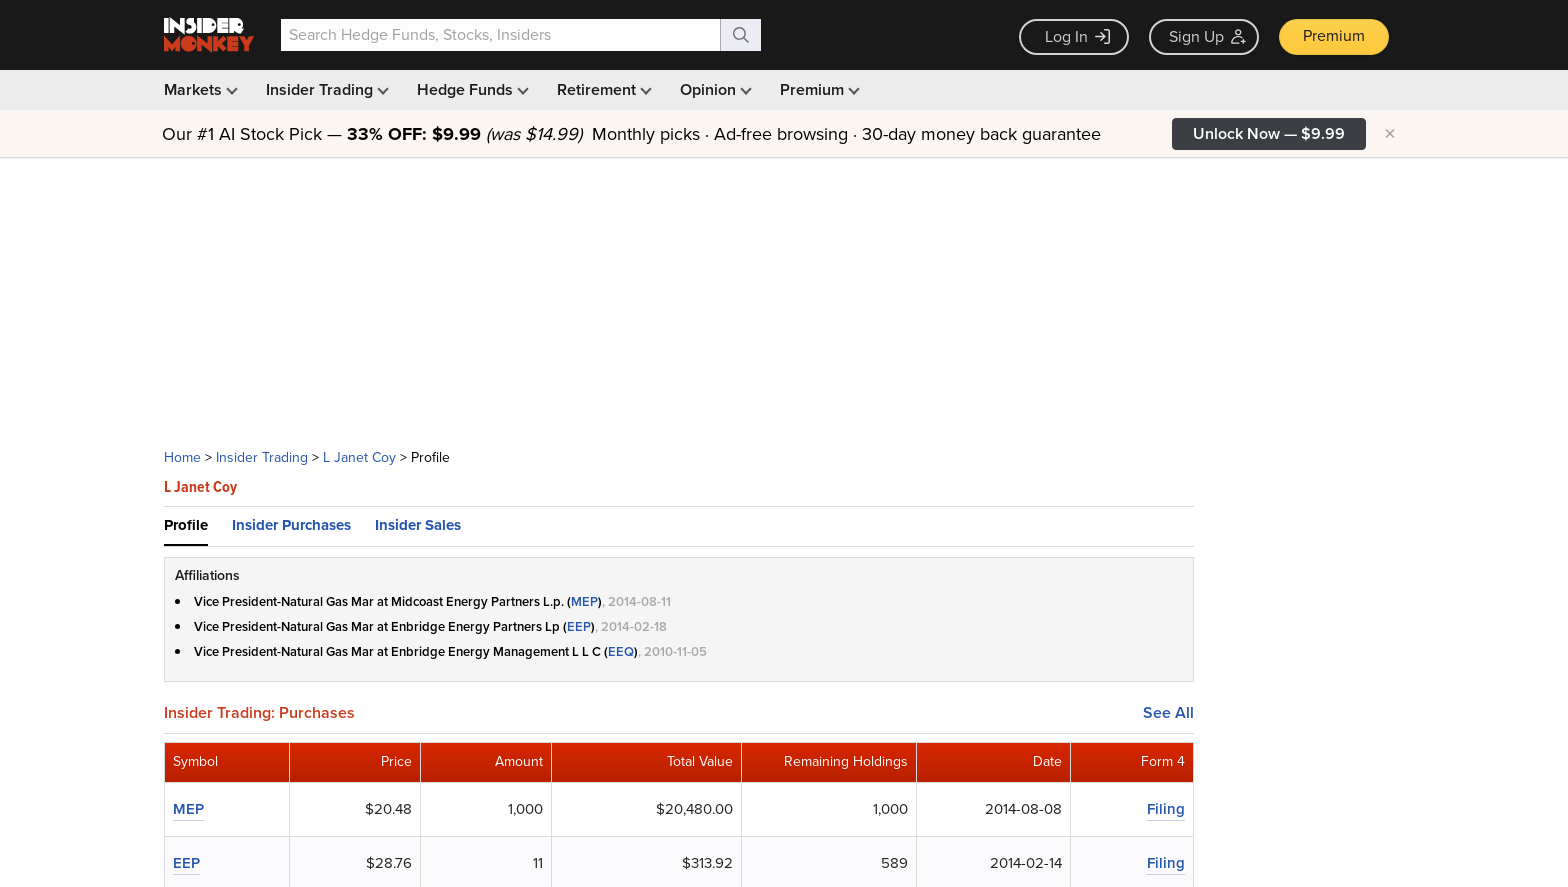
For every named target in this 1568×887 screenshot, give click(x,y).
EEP (579, 626)
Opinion (714, 89)
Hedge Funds (471, 89)
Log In (1077, 36)
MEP (584, 601)
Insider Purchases (291, 525)
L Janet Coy (359, 457)
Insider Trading (325, 89)
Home (182, 457)
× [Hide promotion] (1390, 134)
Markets (199, 89)
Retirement (602, 89)
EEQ (621, 651)
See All (1168, 713)
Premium (1334, 35)
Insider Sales (418, 525)
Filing (1166, 809)
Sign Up (1207, 36)
